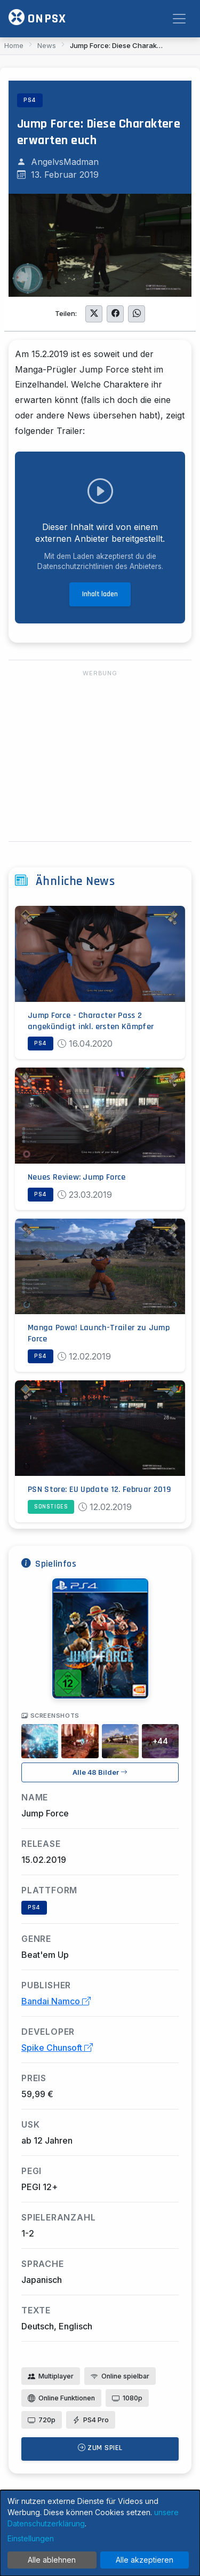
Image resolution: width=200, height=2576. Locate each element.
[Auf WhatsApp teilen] (136, 313)
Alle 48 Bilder (100, 1772)
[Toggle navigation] (179, 18)
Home (13, 45)
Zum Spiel (100, 2448)
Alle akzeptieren (144, 2559)
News (46, 45)
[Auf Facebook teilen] (115, 313)
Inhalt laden (100, 594)
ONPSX (37, 18)
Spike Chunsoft (57, 2047)
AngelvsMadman (65, 161)
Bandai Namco (56, 2001)
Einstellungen (30, 2538)
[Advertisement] (100, 756)
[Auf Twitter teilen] (93, 313)
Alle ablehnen (52, 2559)
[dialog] (100, 2533)
